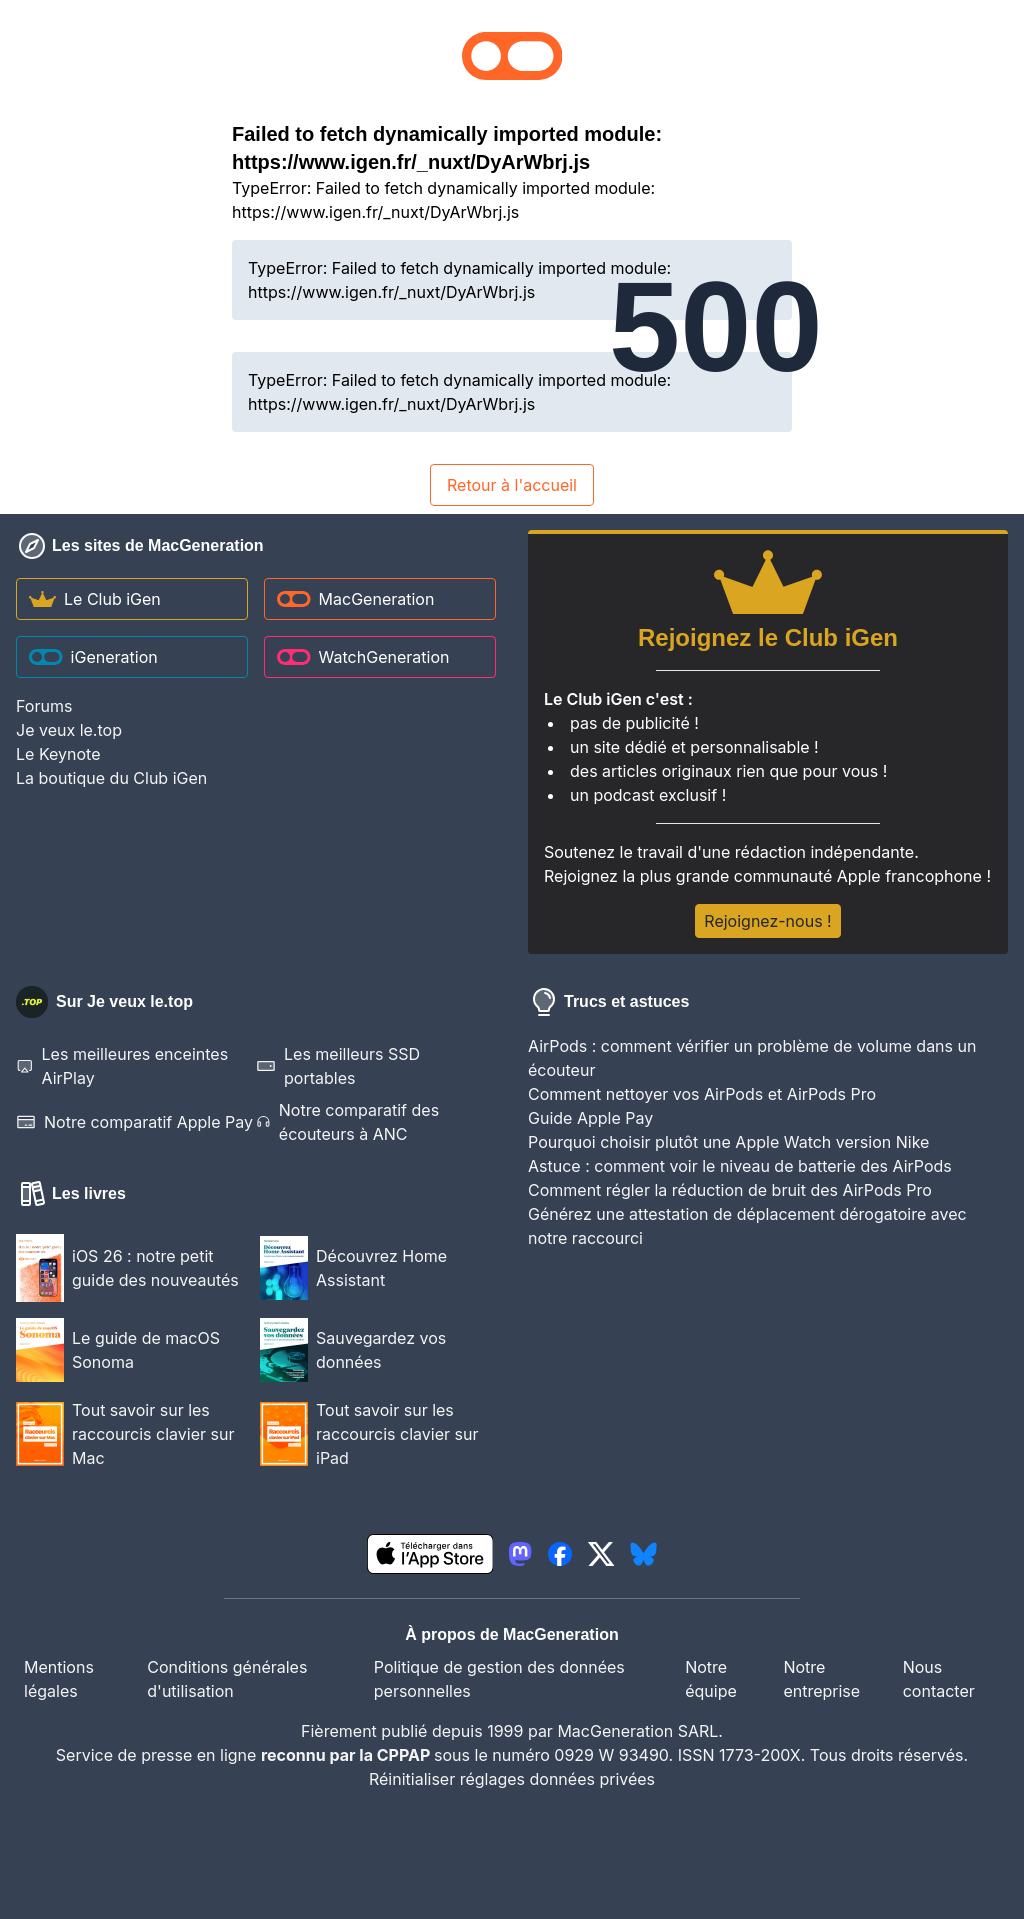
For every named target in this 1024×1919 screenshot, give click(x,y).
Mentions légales (59, 1679)
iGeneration (93, 657)
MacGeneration (355, 599)
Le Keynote (58, 754)
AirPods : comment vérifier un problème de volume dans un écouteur (752, 1058)
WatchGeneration (363, 657)
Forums (44, 706)
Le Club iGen (95, 599)
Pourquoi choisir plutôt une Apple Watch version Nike (728, 1142)
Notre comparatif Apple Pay (134, 1122)
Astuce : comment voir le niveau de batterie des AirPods (740, 1166)
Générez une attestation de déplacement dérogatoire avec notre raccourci (747, 1226)
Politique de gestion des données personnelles (499, 1679)
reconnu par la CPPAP (347, 1755)
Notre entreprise (821, 1679)
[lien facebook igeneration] (560, 1554)
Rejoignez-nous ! (767, 921)
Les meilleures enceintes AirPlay (122, 1066)
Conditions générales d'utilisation (227, 1679)
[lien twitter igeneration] (601, 1554)
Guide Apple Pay (590, 1118)
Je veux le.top (69, 730)
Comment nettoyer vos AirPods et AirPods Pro (702, 1094)
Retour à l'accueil (512, 485)
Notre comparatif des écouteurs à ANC (347, 1122)
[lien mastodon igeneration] (520, 1554)
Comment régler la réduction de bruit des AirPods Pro (730, 1190)
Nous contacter (939, 1679)
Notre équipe (711, 1679)
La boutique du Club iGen (111, 778)
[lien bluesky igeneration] (643, 1554)
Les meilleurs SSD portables (338, 1066)
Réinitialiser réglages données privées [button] (512, 1779)
